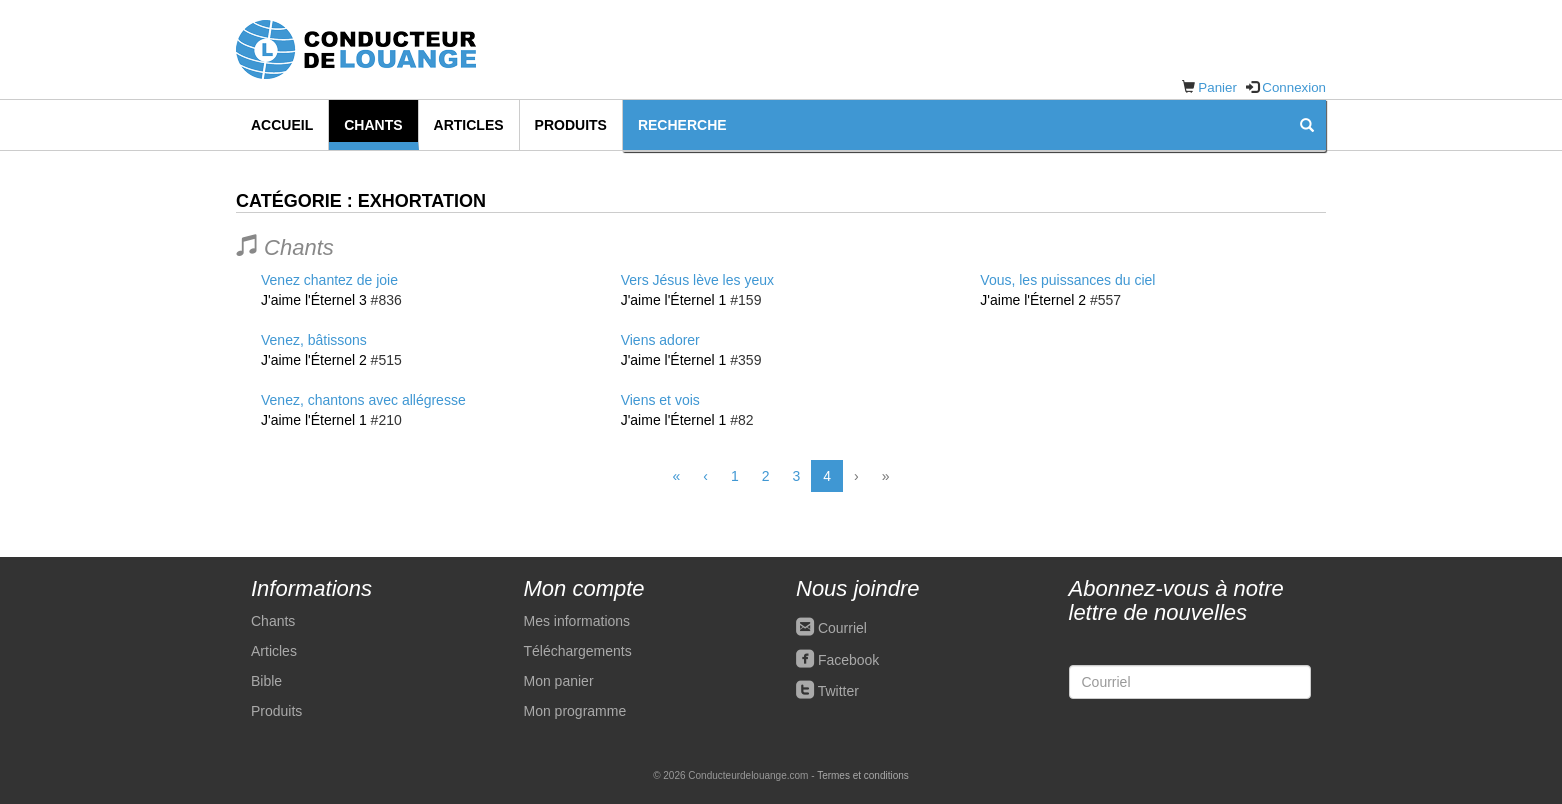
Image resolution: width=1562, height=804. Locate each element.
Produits (571, 125)
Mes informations (577, 621)
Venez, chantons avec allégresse (363, 400)
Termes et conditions (863, 775)
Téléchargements (578, 651)
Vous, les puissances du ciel (1067, 280)
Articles (469, 125)
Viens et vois (660, 400)
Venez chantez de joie (329, 280)
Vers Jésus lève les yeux (697, 280)
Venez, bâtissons (314, 340)
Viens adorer (660, 340)
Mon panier (559, 681)
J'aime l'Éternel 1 (314, 420)
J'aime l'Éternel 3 (314, 300)
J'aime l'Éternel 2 (314, 360)
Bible (266, 681)
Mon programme (575, 711)
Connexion (1294, 87)
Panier (1217, 87)
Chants (373, 125)
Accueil (282, 125)
